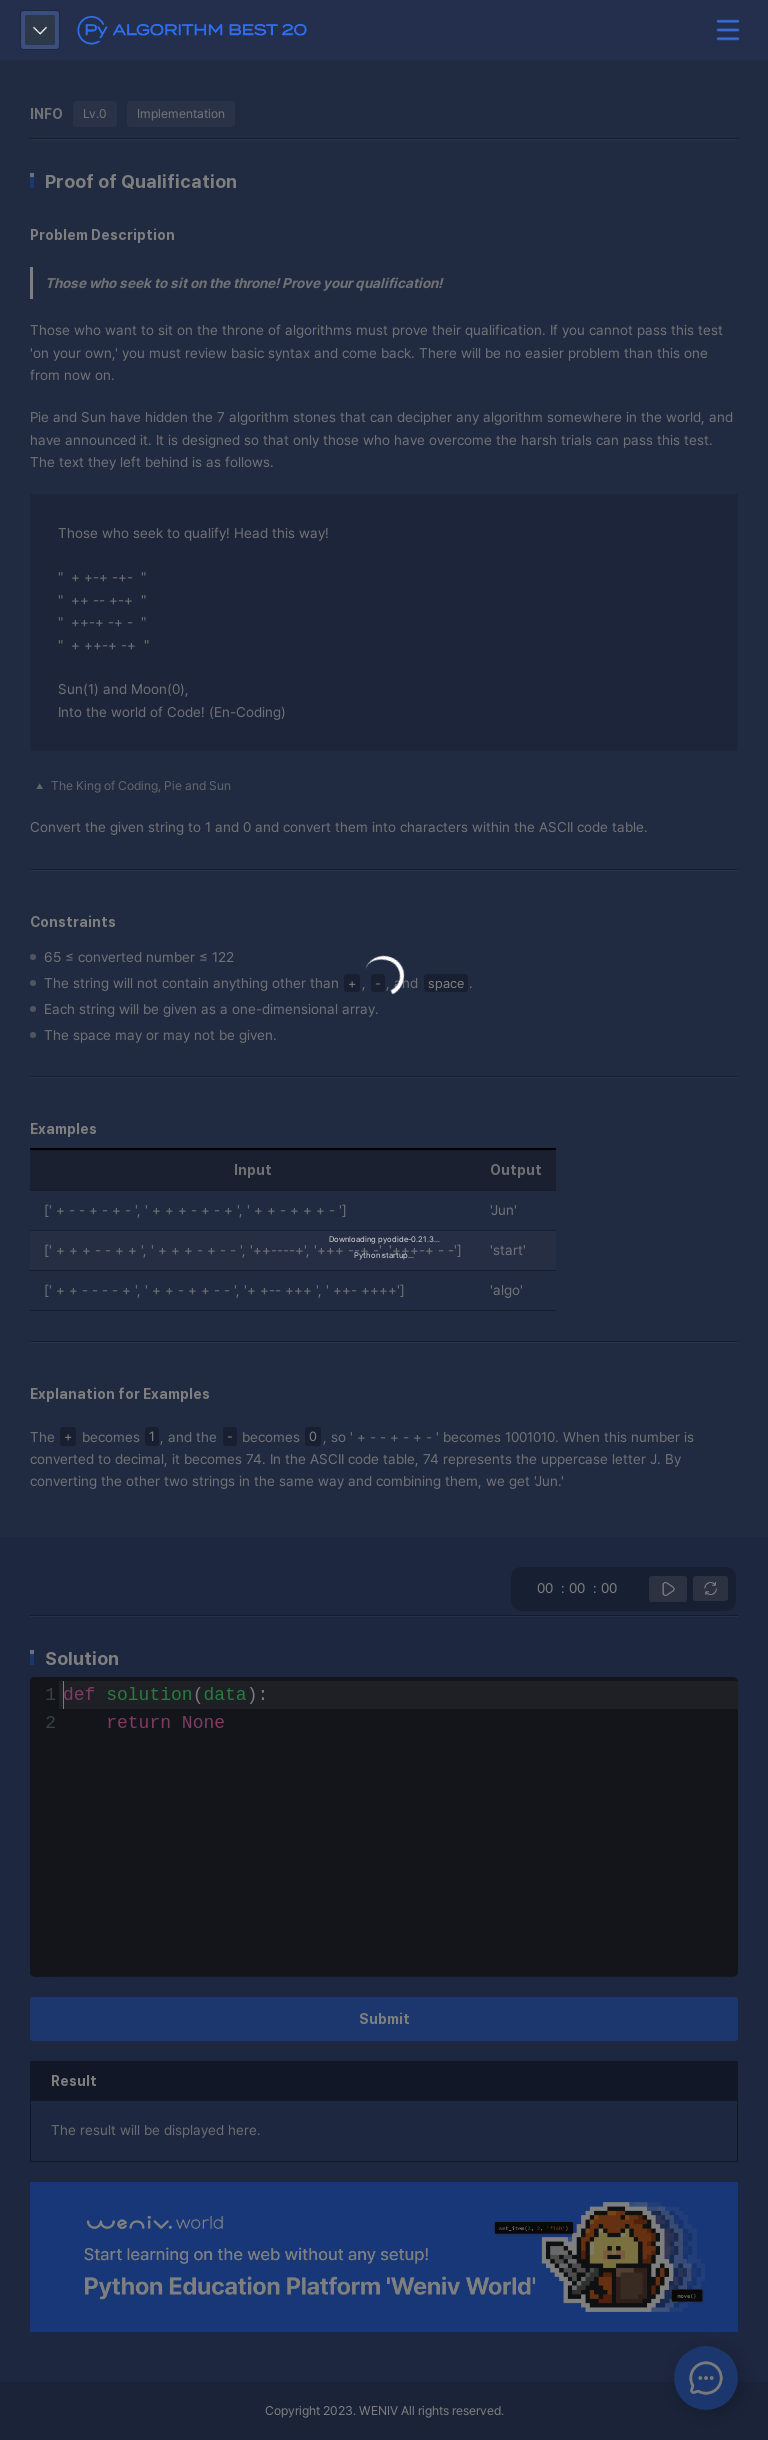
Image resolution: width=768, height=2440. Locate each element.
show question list (39, 30)
